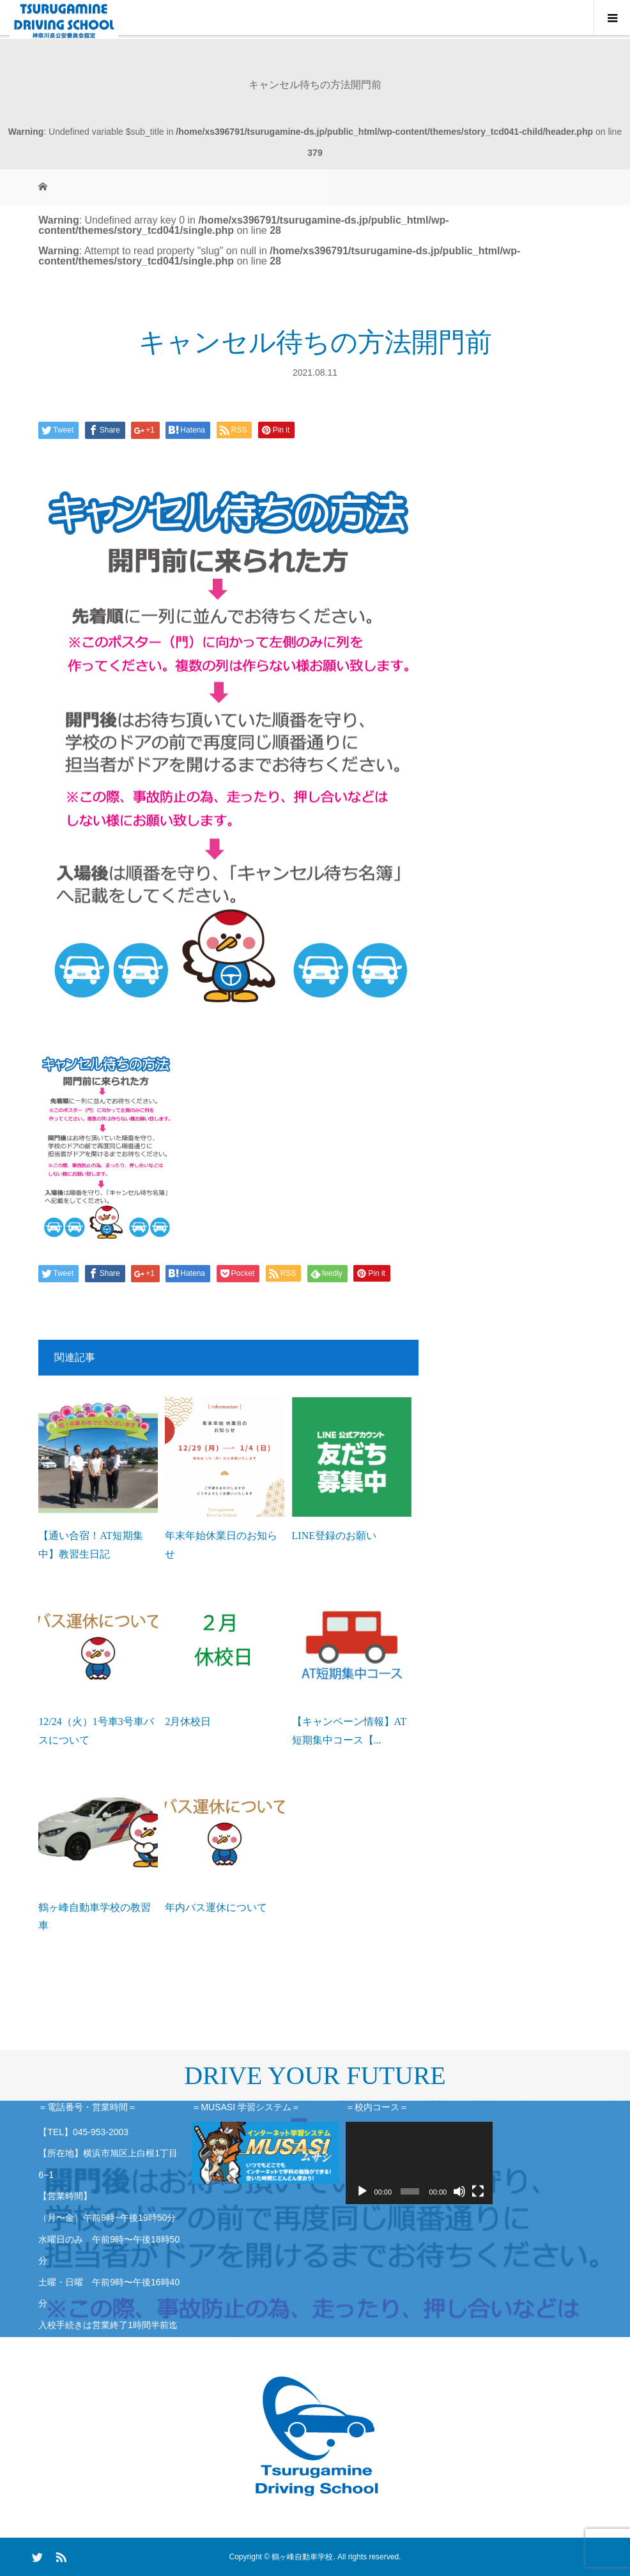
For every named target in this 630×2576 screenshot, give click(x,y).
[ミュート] (459, 2191)
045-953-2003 (100, 2132)
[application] (419, 2163)
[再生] (362, 2191)
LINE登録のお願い (334, 1535)
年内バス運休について (216, 1907)
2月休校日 (188, 1721)
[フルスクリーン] (478, 2191)
